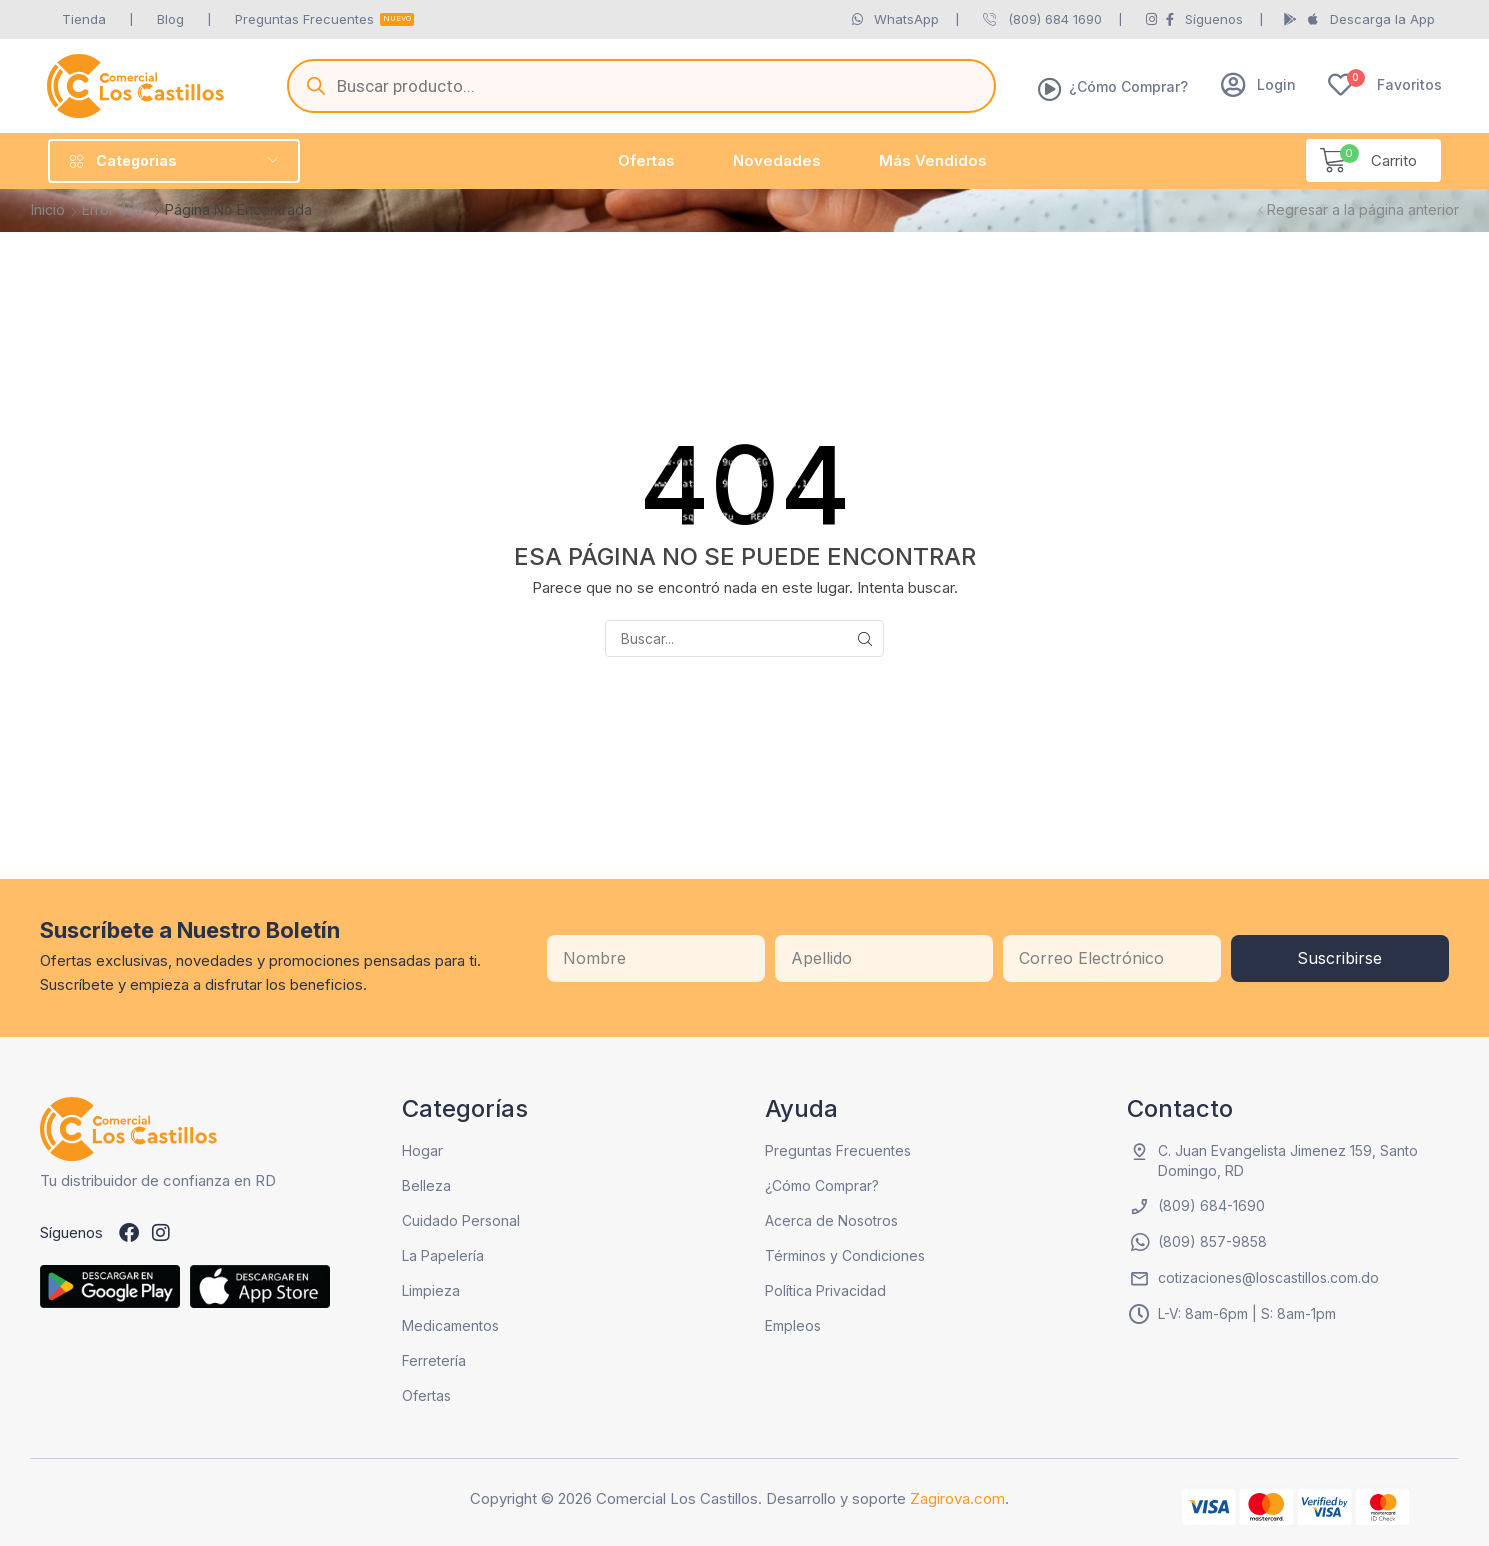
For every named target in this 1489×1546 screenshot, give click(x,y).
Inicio (48, 209)
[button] (1258, 84)
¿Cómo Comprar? (1128, 86)
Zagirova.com (957, 1498)
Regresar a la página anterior (1363, 209)
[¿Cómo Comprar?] (1050, 89)
